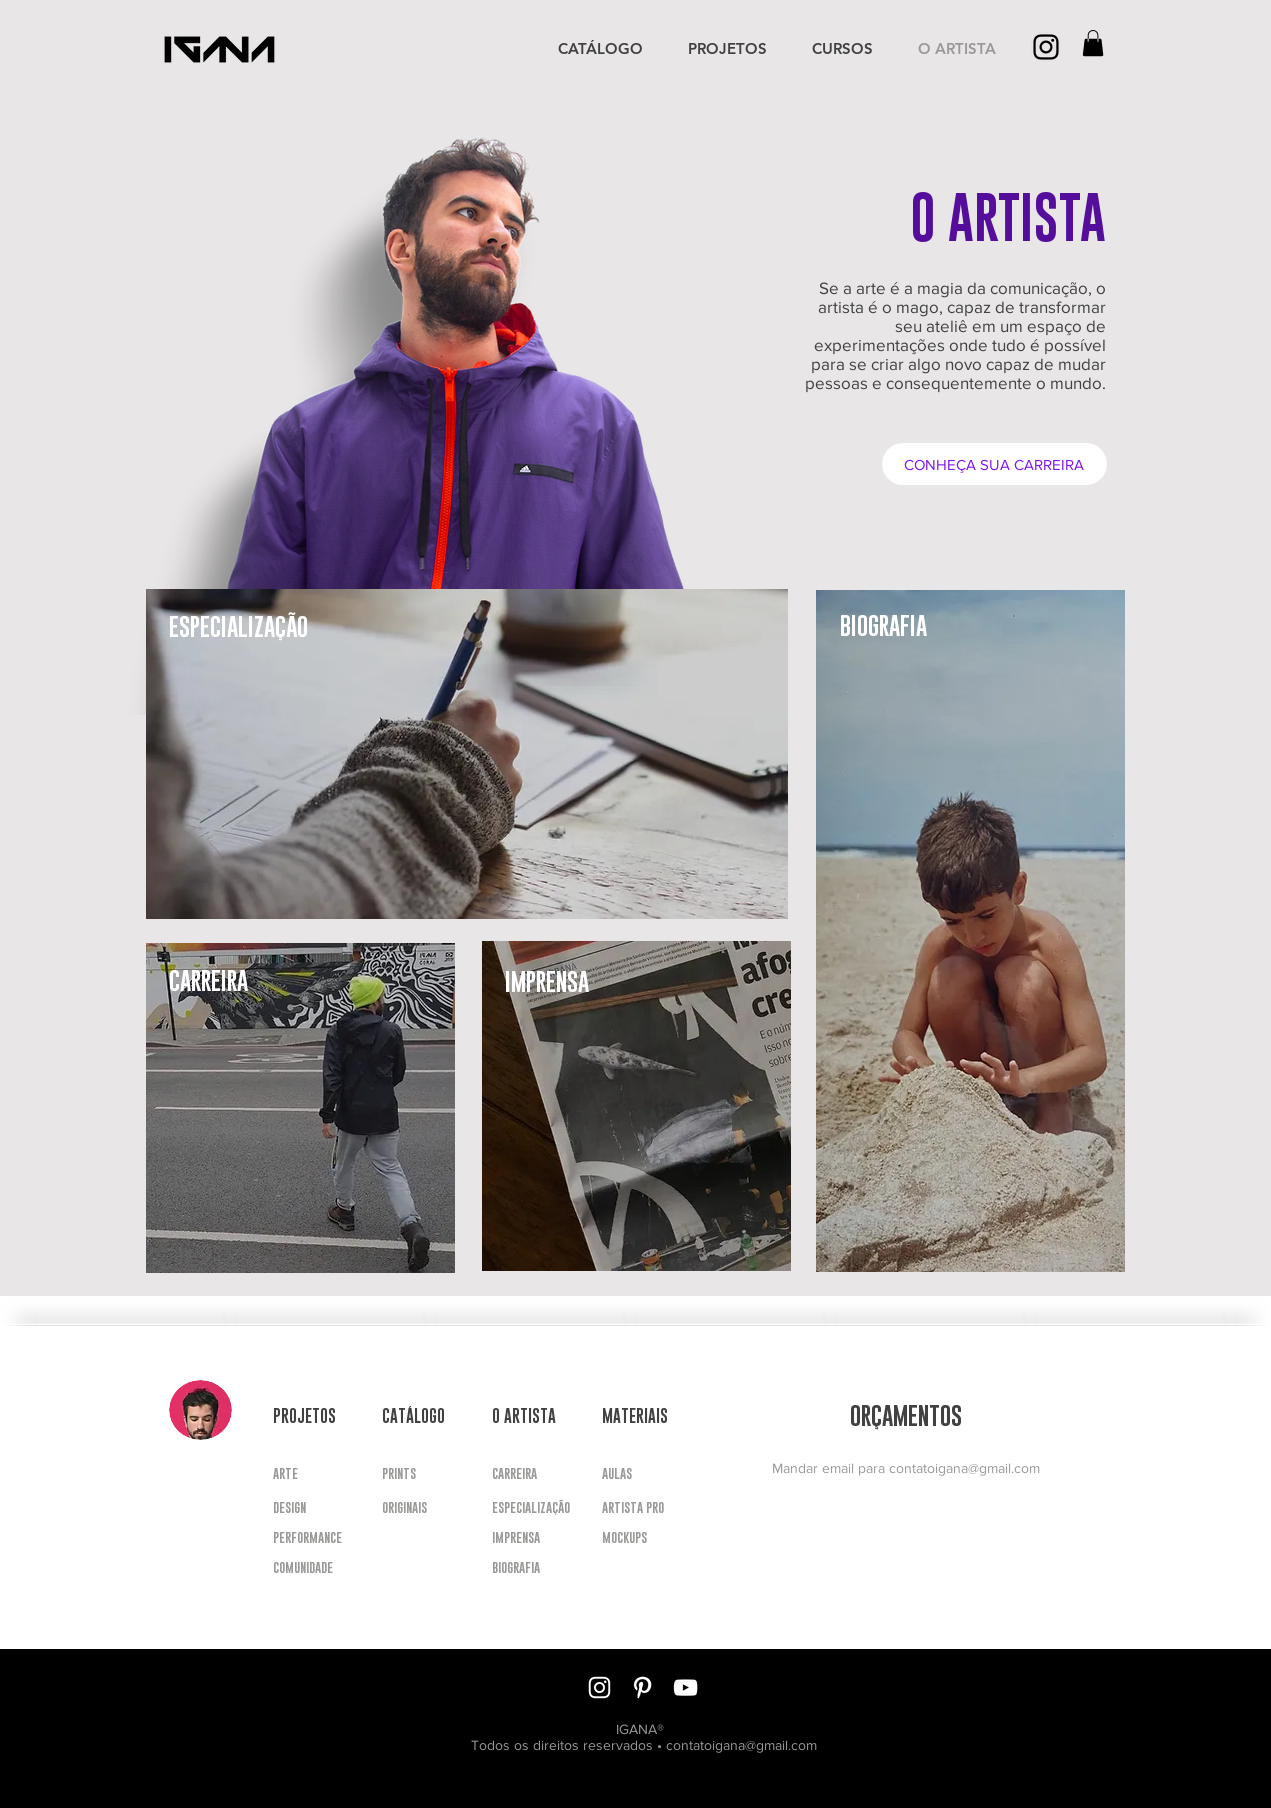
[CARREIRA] (526, 1474)
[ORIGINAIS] (416, 1508)
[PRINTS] (416, 1474)
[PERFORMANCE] (307, 1538)
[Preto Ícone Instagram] (1046, 47)
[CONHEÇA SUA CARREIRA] (994, 464)
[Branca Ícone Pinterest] (642, 1687)
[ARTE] (307, 1474)
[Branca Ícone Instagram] (599, 1687)
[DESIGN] (307, 1508)
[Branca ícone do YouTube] (685, 1687)
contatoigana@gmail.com (964, 1468)
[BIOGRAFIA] (516, 1568)
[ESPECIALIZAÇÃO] (531, 1508)
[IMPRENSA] (516, 1538)
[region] (467, 754)
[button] (1093, 43)
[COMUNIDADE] (303, 1568)
